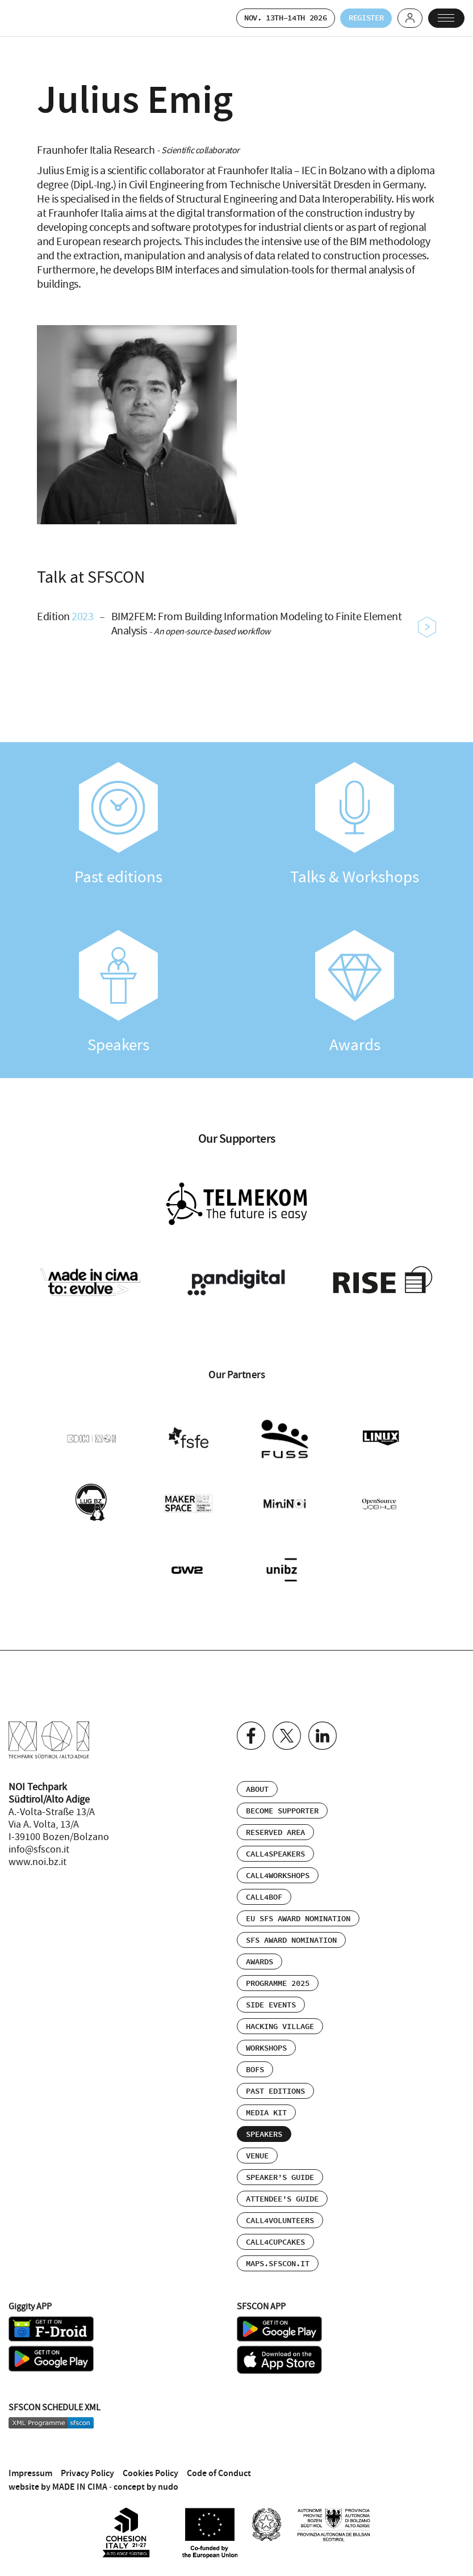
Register (353, 18)
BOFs (255, 2057)
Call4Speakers (275, 1841)
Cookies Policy (150, 2460)
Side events (271, 1992)
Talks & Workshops (355, 826)
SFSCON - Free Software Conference (37, 18)
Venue (257, 2143)
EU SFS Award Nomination (298, 1906)
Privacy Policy (87, 2460)
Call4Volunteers (280, 2208)
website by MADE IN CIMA (58, 2474)
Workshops (266, 2036)
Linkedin (322, 1723)
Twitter (287, 1723)
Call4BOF (264, 1885)
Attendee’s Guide (282, 2186)
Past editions (118, 826)
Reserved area (275, 1820)
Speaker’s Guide (280, 2165)
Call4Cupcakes (275, 2230)
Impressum (30, 2460)
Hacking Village (280, 2014)
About (257, 1777)
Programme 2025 (277, 1971)
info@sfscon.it (39, 1837)
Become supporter (282, 1798)
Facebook (251, 1723)
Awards (355, 994)
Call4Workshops (277, 1863)
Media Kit (266, 2100)
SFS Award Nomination (291, 1928)
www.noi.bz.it (37, 1849)
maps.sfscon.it (277, 2251)
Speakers (118, 994)
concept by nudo (146, 2474)
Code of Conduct (219, 2460)
